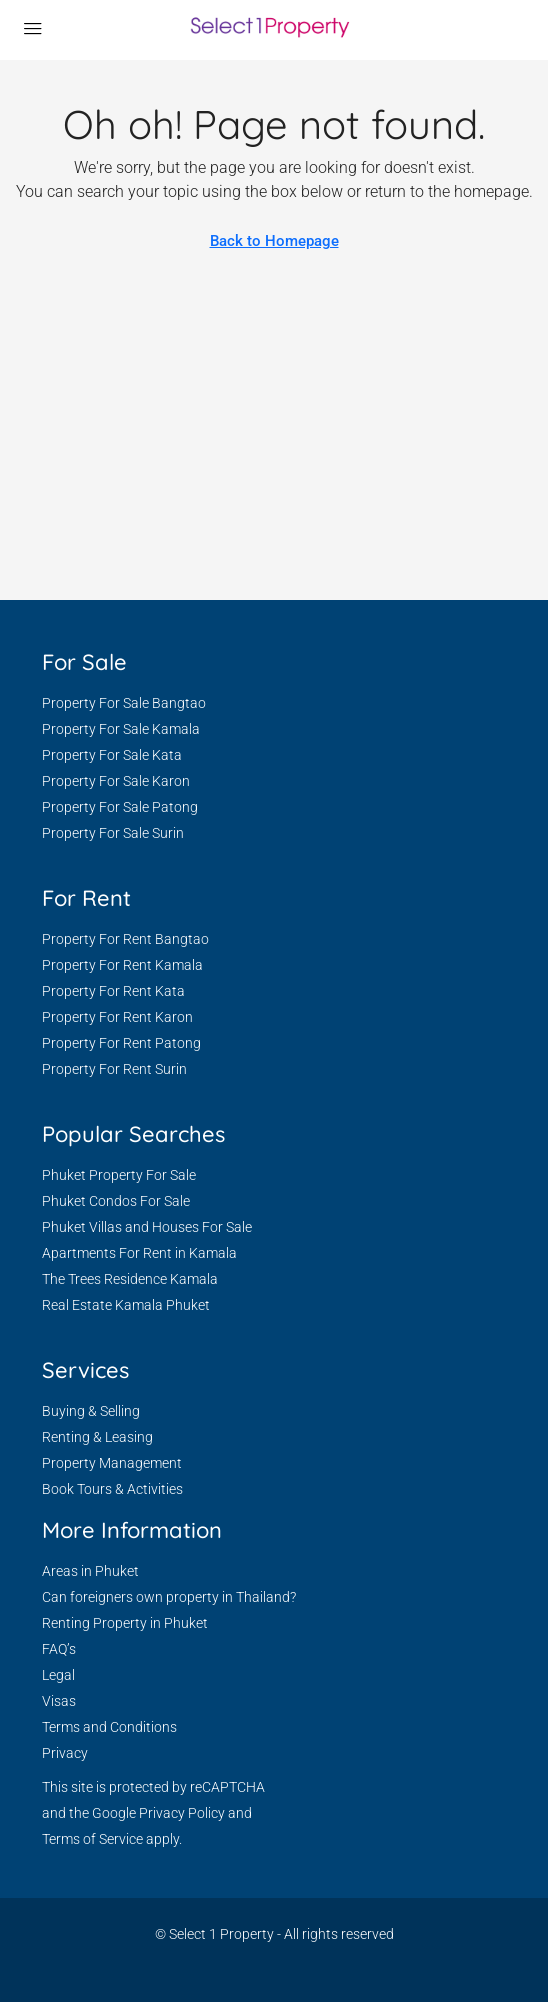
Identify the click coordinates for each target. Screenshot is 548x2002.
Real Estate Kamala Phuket (126, 1305)
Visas (59, 1701)
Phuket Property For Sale (119, 1175)
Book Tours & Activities (112, 1489)
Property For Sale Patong (120, 807)
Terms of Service (92, 1839)
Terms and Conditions (109, 1727)
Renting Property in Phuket (125, 1623)
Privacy (65, 1753)
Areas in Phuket (90, 1571)
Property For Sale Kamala (121, 729)
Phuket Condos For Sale (116, 1201)
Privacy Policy (182, 1813)
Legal (58, 1675)
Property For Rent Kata (113, 991)
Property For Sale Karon (116, 781)
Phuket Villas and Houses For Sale (147, 1227)
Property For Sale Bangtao (124, 703)
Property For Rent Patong (121, 1043)
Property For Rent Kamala (122, 965)
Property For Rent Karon (117, 1017)
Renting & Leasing (97, 1437)
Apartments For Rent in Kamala (139, 1253)
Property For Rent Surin (114, 1069)
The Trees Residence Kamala (130, 1279)
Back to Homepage (274, 241)
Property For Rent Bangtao (125, 939)
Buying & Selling (91, 1411)
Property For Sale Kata (112, 755)
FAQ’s (59, 1649)
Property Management (112, 1463)
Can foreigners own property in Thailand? (169, 1597)
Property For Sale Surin (113, 833)
